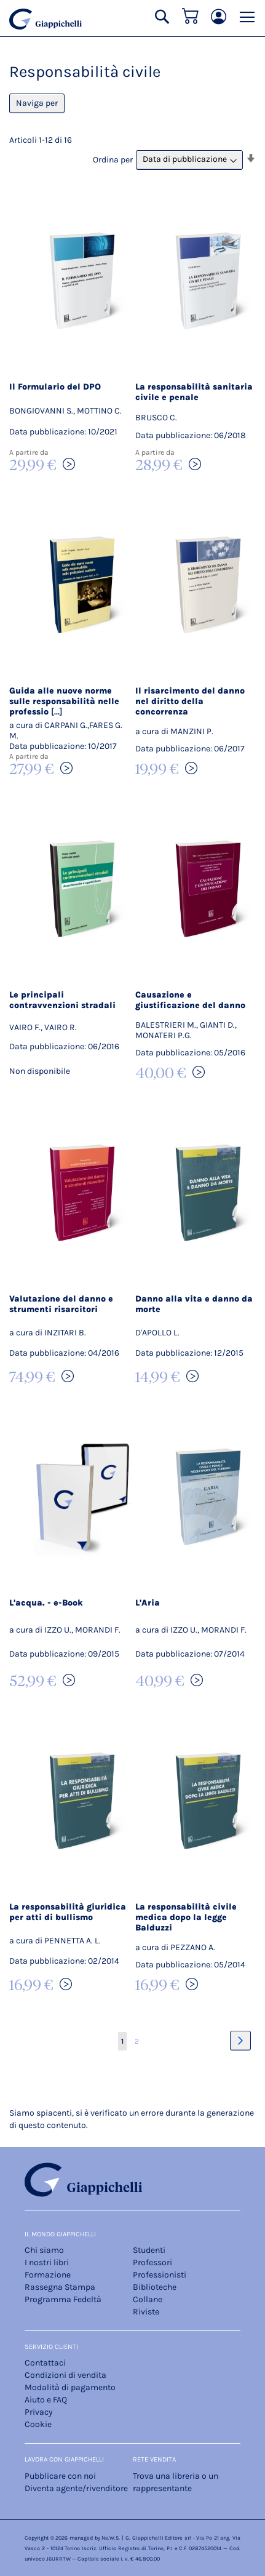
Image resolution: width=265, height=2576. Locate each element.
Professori (152, 2262)
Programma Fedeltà (63, 2299)
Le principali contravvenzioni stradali (62, 1000)
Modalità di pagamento (70, 2387)
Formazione (48, 2275)
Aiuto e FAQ (46, 2399)
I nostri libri (47, 2262)
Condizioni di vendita (65, 2375)
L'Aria (147, 1603)
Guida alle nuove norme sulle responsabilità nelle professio (64, 701)
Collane (147, 2299)
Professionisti (159, 2275)
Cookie (38, 2424)
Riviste (146, 2311)
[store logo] (45, 19)
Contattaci (45, 2363)
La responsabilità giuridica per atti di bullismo (67, 1912)
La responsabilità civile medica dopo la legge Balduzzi (186, 1917)
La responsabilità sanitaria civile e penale (194, 392)
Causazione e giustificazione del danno (190, 1000)
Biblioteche (154, 2287)
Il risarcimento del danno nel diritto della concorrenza (190, 701)
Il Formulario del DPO (55, 387)
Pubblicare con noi (60, 2476)
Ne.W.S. (110, 2538)
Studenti (149, 2250)
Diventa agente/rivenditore (76, 2488)
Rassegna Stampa (60, 2287)
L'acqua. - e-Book (46, 1603)
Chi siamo (44, 2250)
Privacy (39, 2412)
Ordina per (113, 159)
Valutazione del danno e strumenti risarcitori (61, 1304)
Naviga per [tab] (37, 103)
